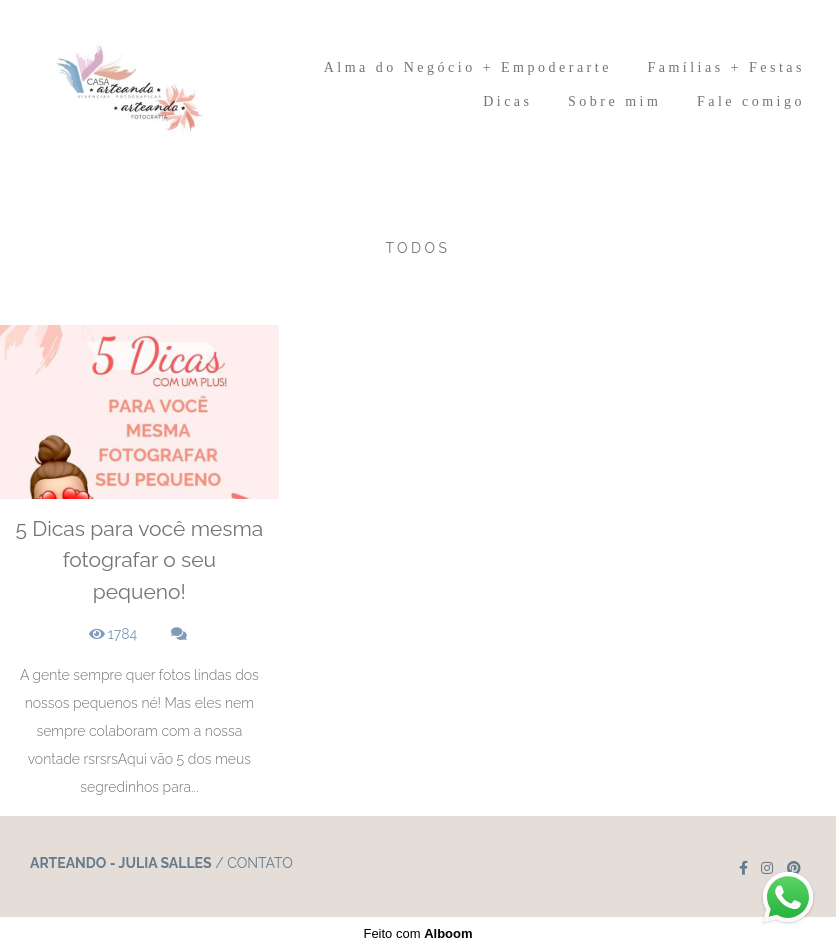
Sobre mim (614, 101)
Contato (260, 863)
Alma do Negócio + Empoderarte (468, 67)
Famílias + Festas (726, 67)
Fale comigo (751, 101)
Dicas (507, 101)
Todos (417, 248)
